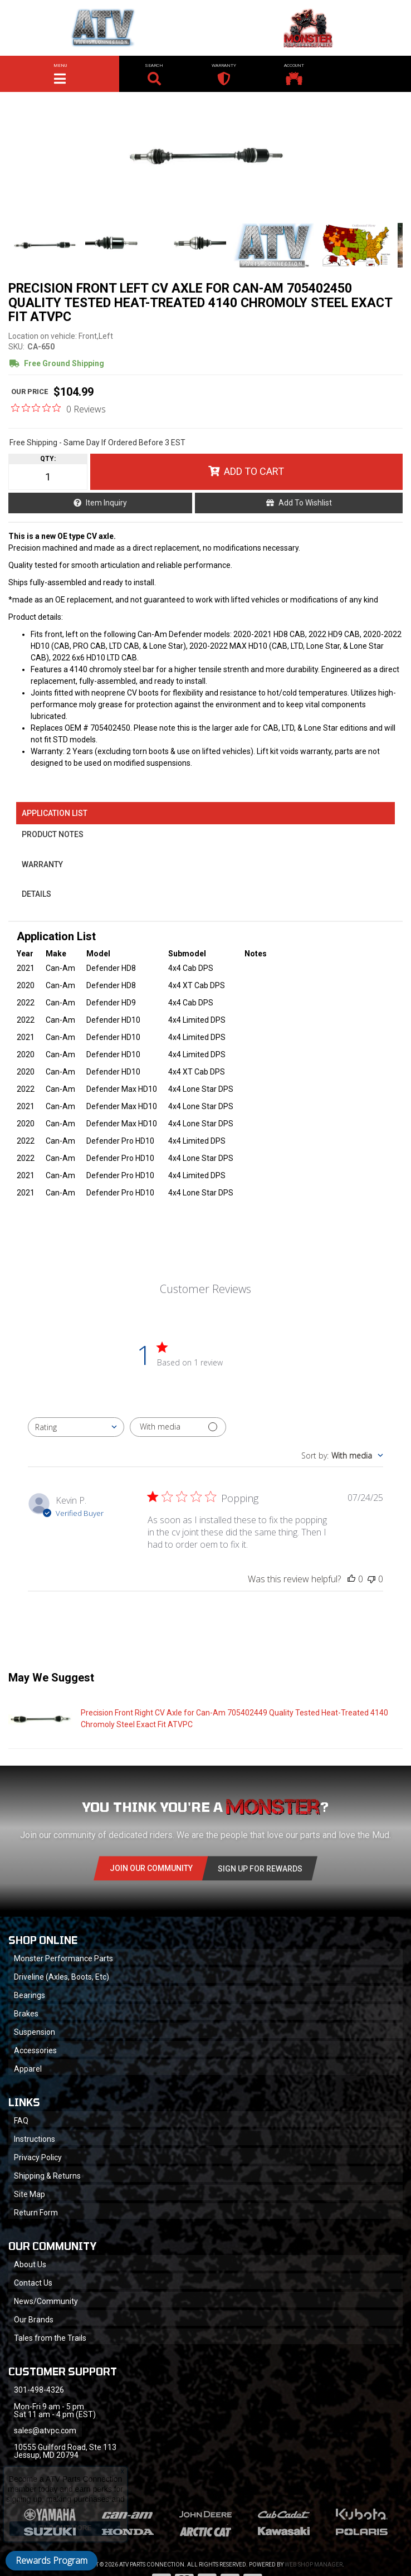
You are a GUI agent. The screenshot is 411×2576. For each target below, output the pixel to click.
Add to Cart (254, 471)
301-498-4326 (39, 2389)
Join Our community (151, 1868)
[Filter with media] (178, 1427)
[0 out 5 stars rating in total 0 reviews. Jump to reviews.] (58, 408)
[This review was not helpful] (371, 1579)
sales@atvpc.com (45, 2430)
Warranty (42, 864)
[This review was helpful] (351, 1579)
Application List (54, 813)
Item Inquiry (106, 502)
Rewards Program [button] (51, 2560)
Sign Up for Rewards (260, 1868)
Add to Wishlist (305, 502)
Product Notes (53, 834)
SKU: (16, 346)
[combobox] (76, 1427)
